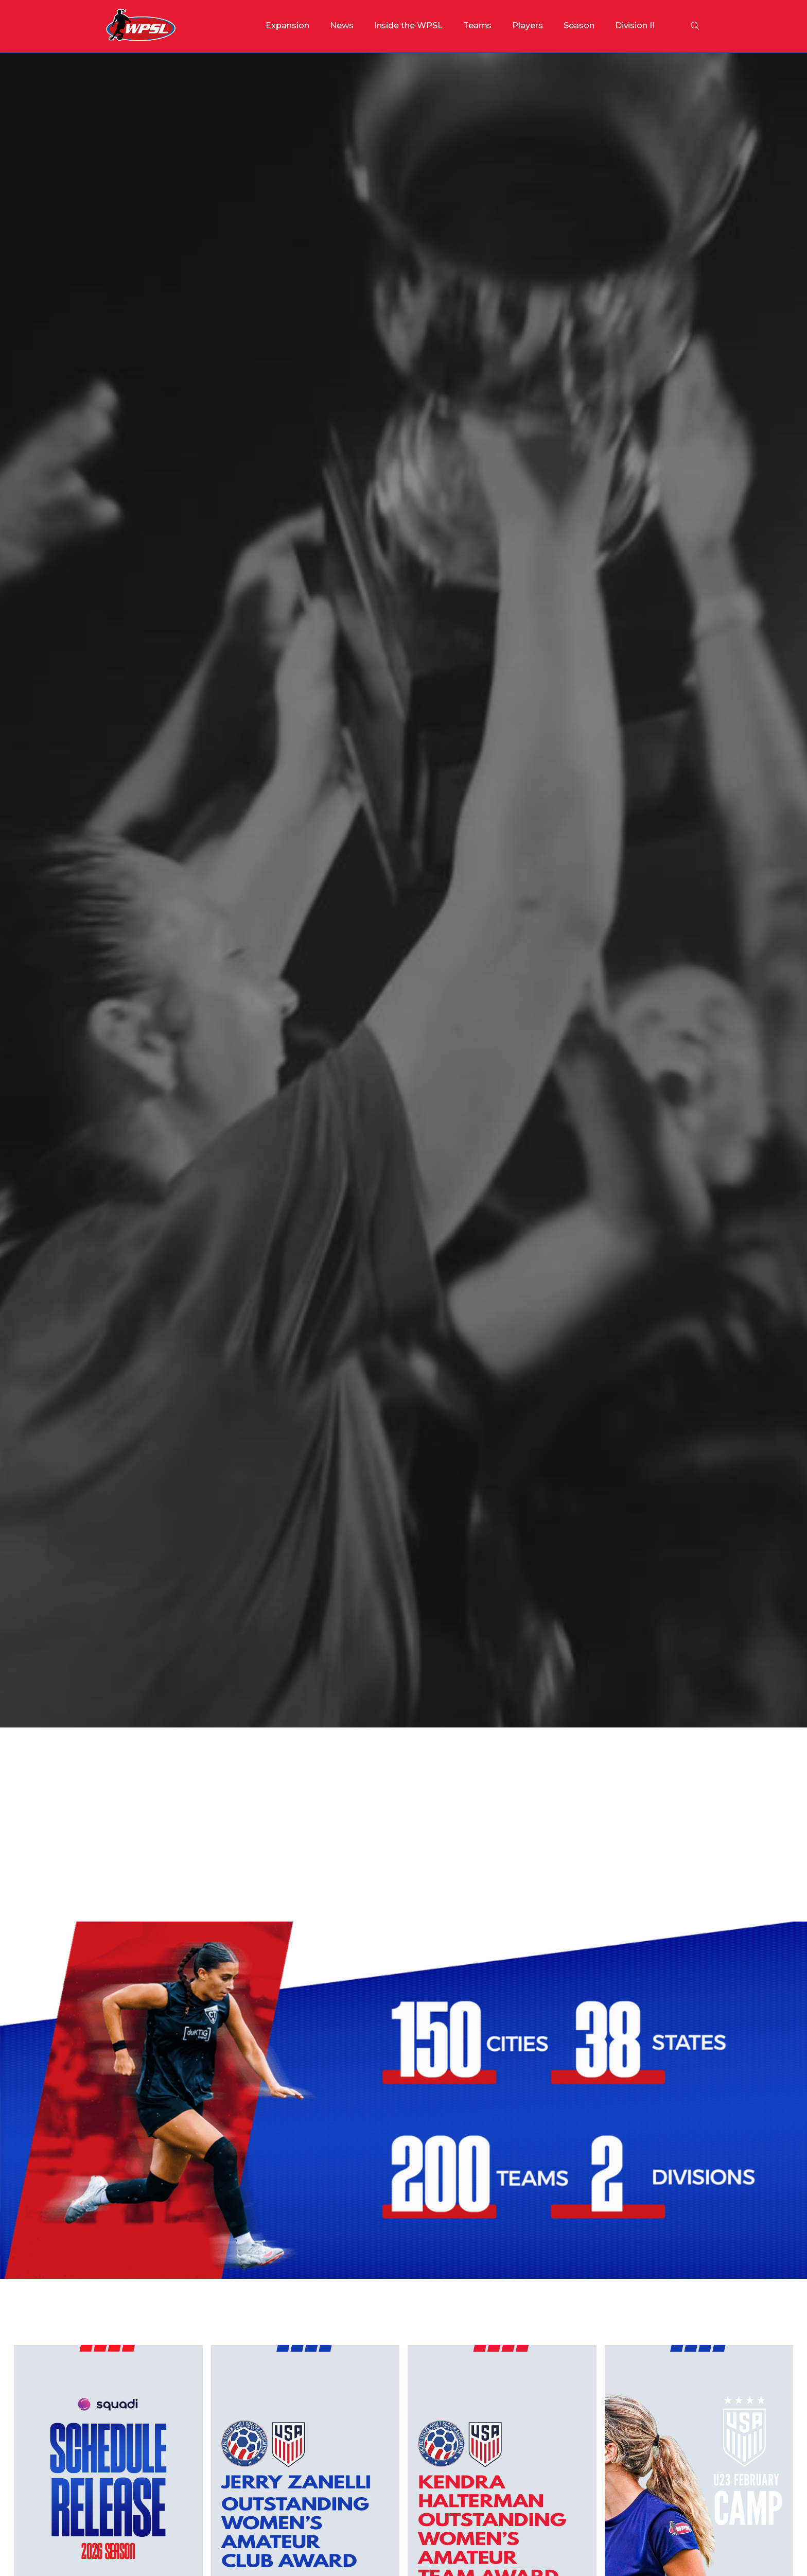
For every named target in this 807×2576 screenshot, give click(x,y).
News (342, 25)
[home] (141, 26)
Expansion (287, 25)
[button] (408, 25)
